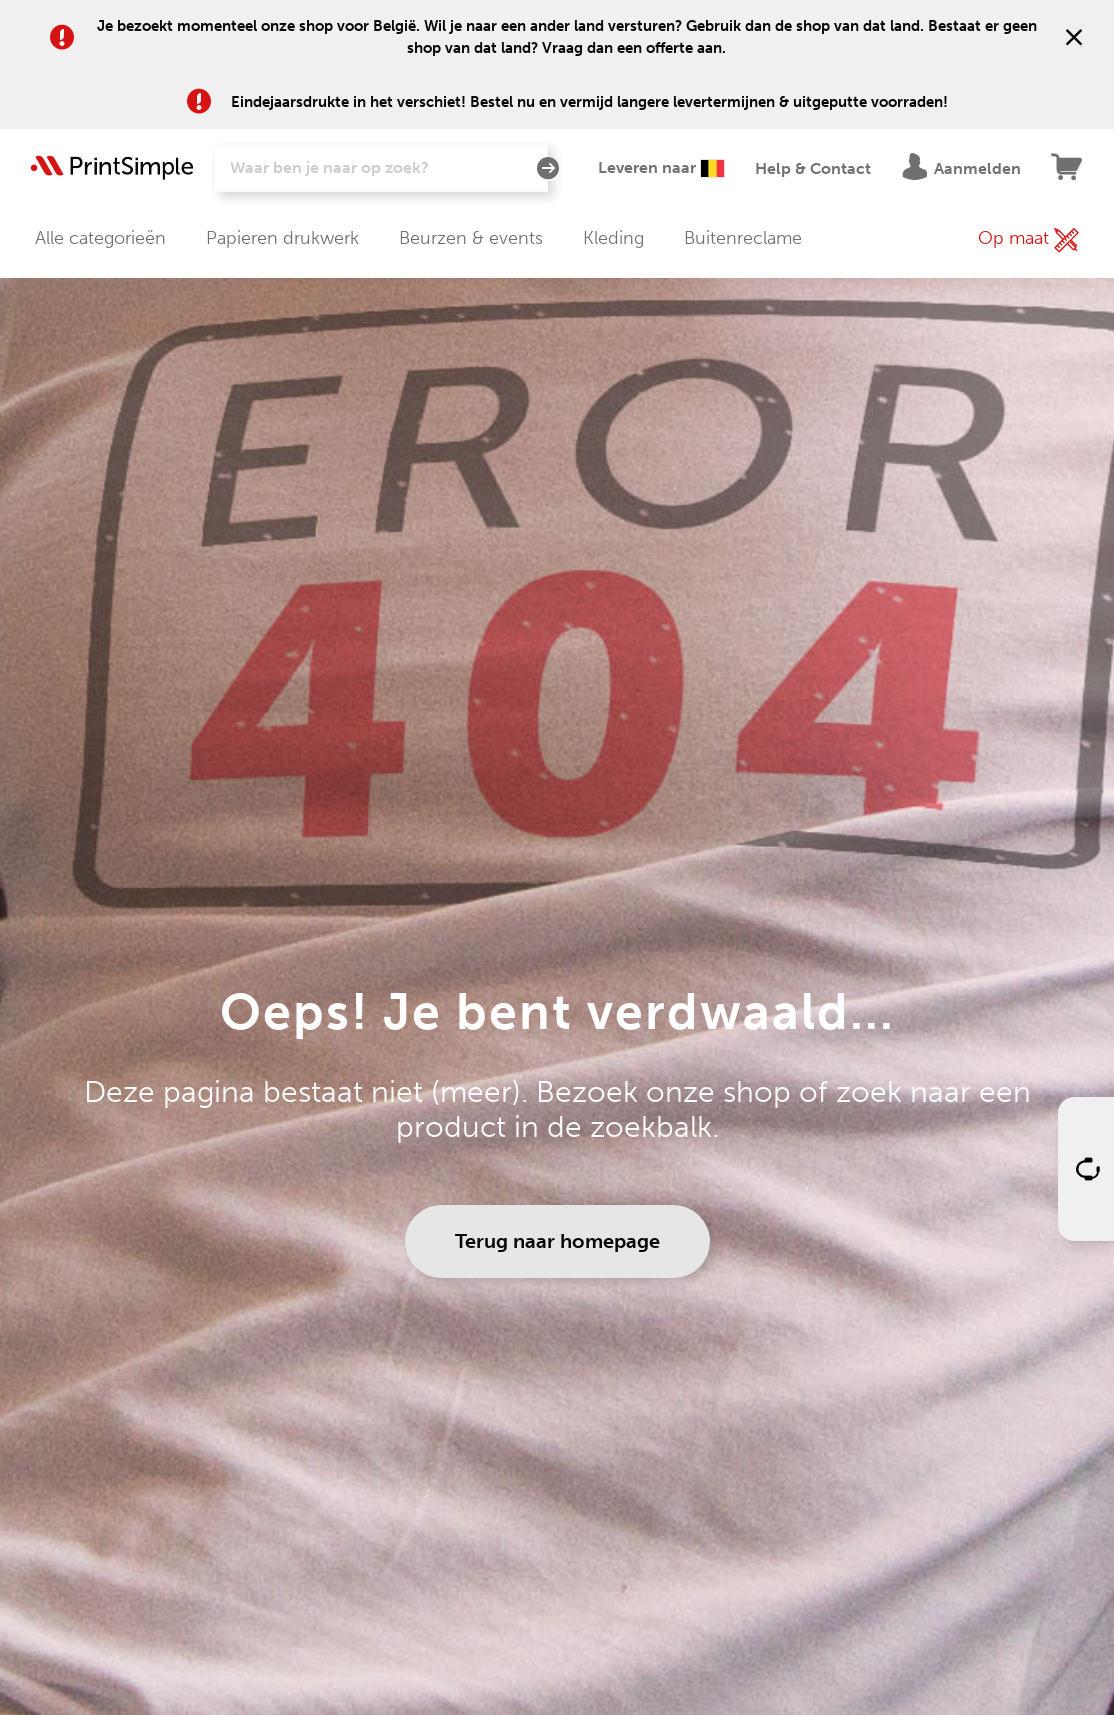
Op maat (1028, 240)
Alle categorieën (100, 238)
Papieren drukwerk (282, 238)
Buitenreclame (743, 238)
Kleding (613, 238)
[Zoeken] (381, 168)
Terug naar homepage (557, 1241)
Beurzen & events (471, 238)
